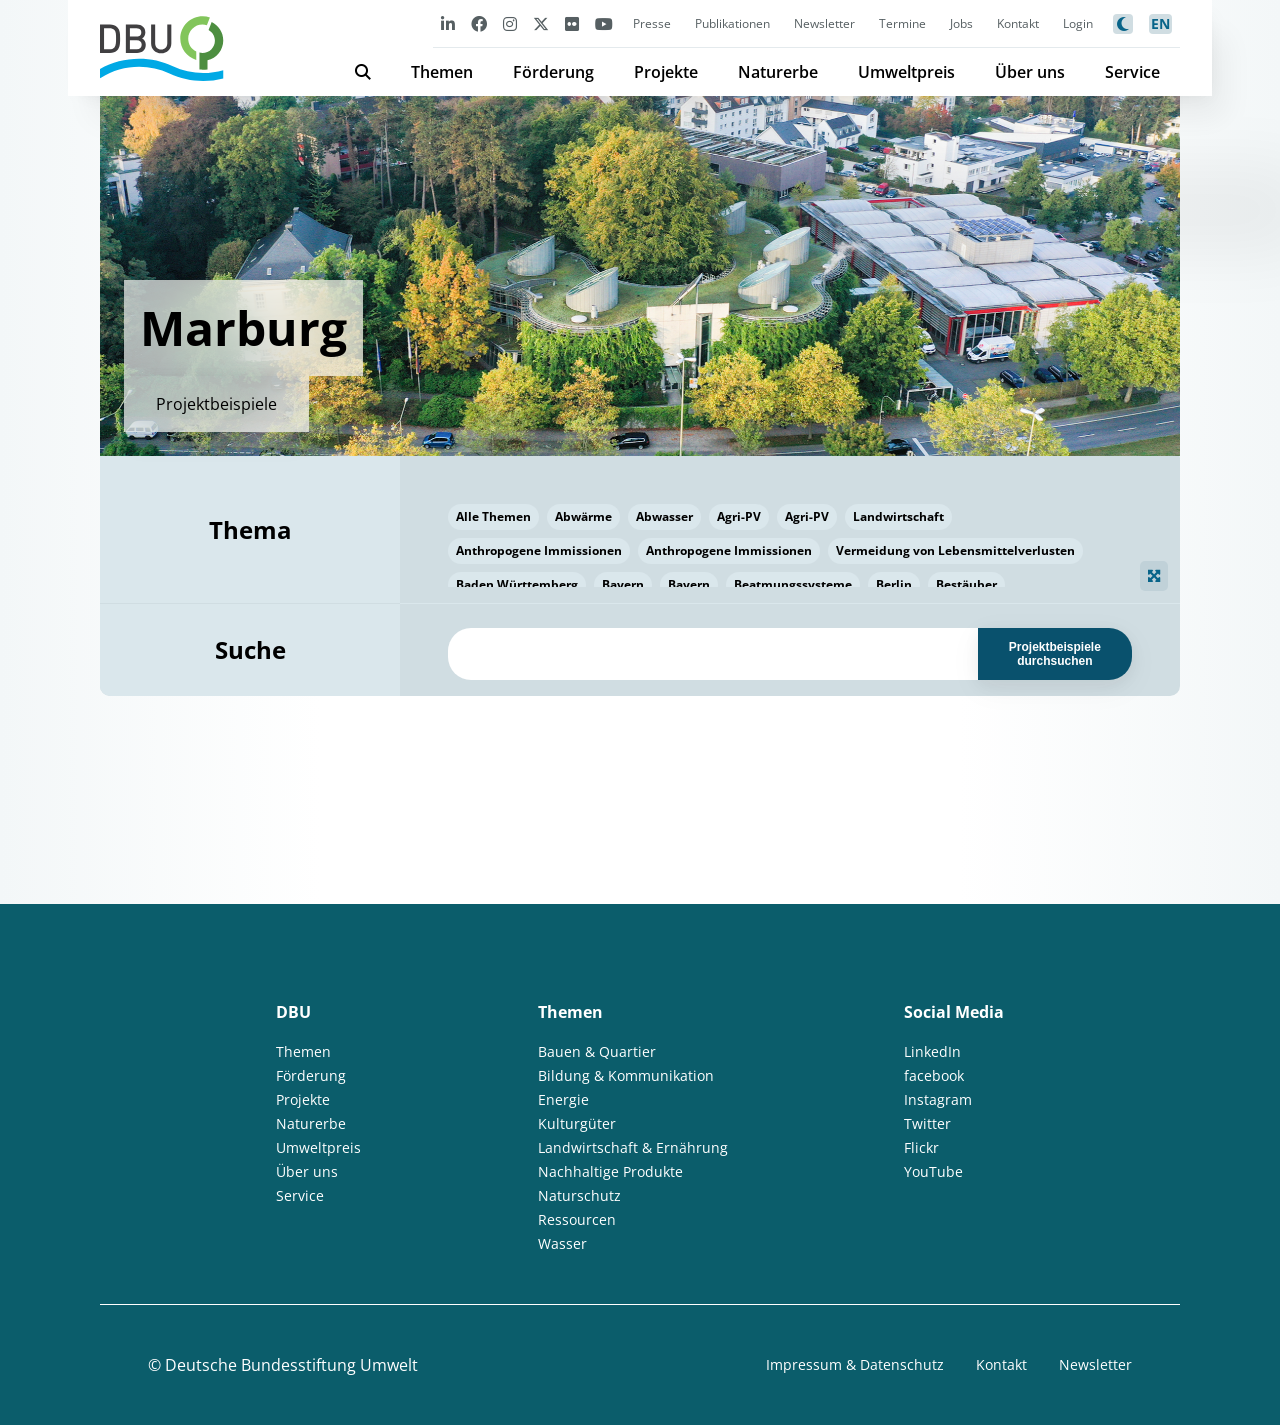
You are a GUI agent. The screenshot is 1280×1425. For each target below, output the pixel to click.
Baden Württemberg (517, 584)
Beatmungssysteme (793, 584)
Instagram (938, 1099)
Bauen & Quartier (597, 1051)
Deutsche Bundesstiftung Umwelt (291, 1365)
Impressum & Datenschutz (855, 1364)
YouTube (933, 1171)
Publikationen (732, 23)
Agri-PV (739, 516)
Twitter (927, 1123)
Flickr (921, 1147)
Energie (563, 1099)
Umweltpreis (906, 72)
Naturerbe (778, 72)
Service (1132, 72)
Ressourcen (577, 1219)
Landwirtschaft (898, 516)
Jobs (961, 23)
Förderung (553, 72)
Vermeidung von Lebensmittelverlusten (955, 550)
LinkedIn (932, 1051)
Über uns (1030, 72)
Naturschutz (579, 1195)
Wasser (562, 1243)
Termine (902, 23)
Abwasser (664, 516)
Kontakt (1018, 23)
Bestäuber (966, 584)
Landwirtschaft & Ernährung (633, 1147)
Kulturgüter (577, 1123)
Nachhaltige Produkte (610, 1171)
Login (1078, 23)
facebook (934, 1075)
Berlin (894, 584)
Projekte (666, 72)
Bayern (623, 584)
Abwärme (583, 516)
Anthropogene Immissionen (539, 550)
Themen (442, 72)
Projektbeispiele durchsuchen (1055, 654)
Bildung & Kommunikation (626, 1075)
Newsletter (824, 23)
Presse (652, 23)
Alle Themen (493, 516)
